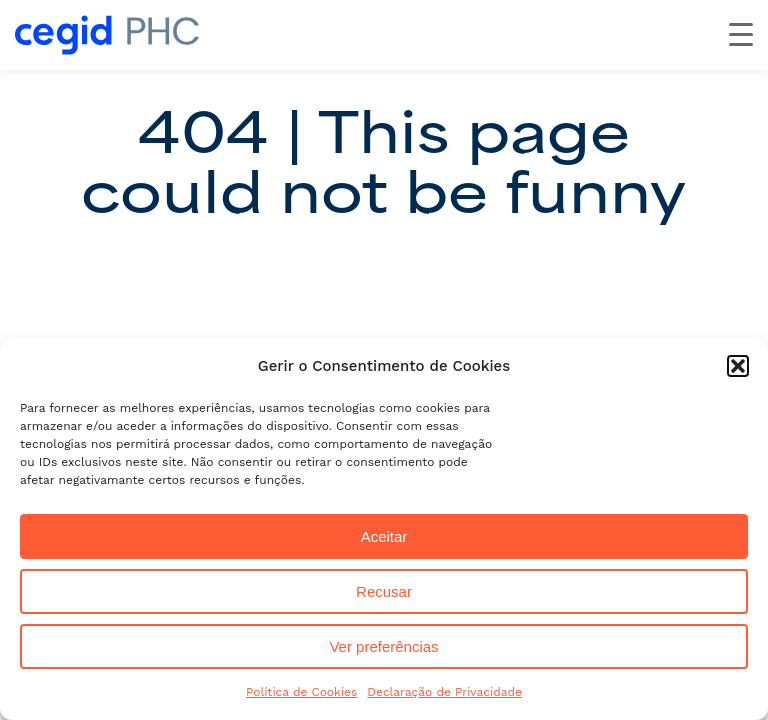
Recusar (384, 591)
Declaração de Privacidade (444, 692)
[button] (738, 366)
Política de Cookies (301, 692)
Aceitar (384, 536)
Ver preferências (383, 646)
